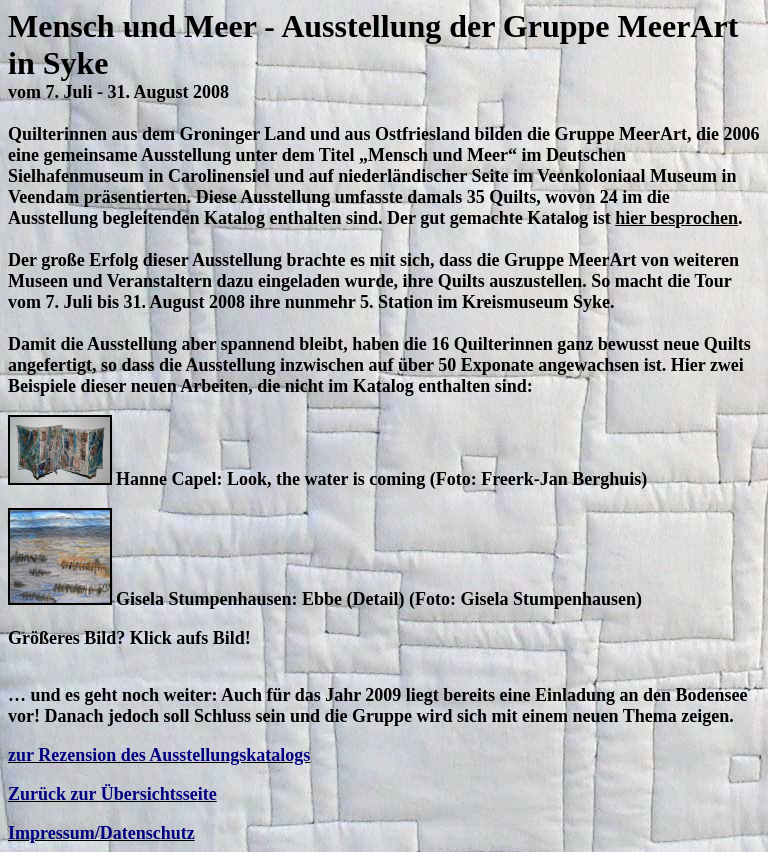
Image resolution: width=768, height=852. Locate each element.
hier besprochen (676, 218)
